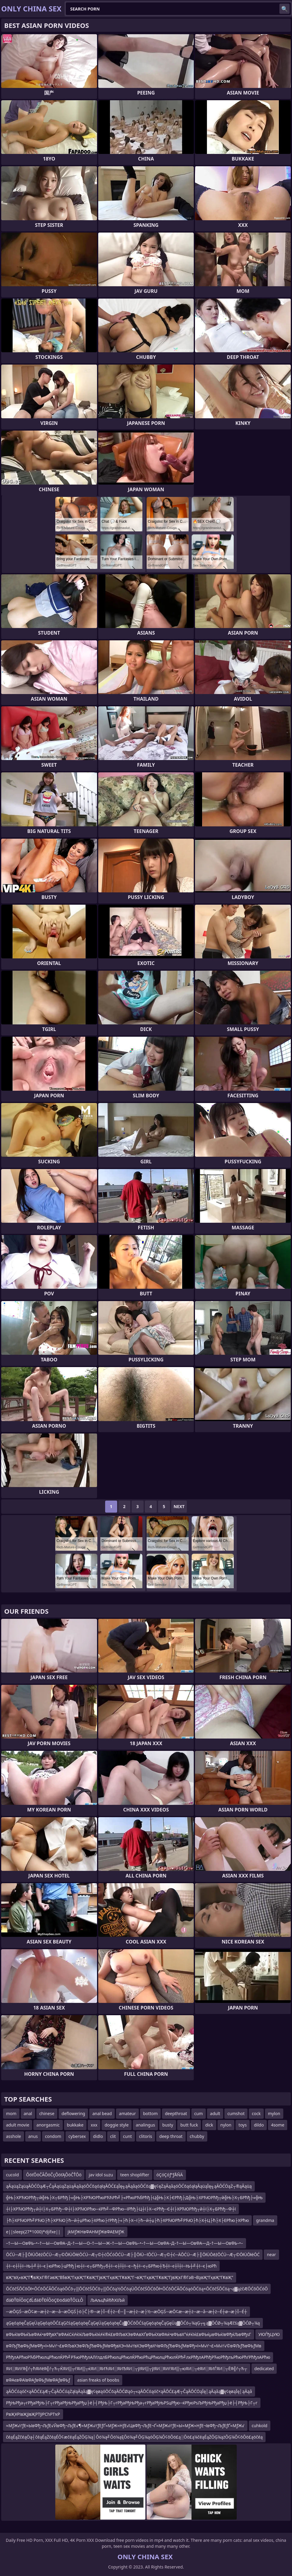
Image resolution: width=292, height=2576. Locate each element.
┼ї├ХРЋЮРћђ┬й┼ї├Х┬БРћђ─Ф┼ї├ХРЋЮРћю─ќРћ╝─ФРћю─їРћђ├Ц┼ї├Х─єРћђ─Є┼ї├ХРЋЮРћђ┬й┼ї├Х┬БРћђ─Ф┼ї (121, 2209)
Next (179, 1506)
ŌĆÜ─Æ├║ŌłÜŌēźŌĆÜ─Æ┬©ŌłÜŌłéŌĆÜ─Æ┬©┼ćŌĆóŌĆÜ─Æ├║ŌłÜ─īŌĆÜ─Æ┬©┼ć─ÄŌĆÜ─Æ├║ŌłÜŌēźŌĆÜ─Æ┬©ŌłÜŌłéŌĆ (133, 2254)
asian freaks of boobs (98, 2380)
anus (33, 2136)
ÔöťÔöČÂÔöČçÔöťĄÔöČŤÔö (54, 2175)
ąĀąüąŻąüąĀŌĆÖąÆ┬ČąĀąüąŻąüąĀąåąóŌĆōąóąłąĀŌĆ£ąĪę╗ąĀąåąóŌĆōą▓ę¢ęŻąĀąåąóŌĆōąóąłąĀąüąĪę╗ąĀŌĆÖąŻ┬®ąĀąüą (129, 2186)
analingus (145, 2125)
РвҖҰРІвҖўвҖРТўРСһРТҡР (33, 2414)
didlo (98, 2136)
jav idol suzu (101, 2175)
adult (215, 2113)
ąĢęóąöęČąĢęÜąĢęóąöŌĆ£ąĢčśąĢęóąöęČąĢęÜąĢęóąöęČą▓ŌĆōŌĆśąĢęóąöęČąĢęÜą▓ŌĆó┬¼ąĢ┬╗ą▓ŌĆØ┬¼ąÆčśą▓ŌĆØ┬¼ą (133, 2323)
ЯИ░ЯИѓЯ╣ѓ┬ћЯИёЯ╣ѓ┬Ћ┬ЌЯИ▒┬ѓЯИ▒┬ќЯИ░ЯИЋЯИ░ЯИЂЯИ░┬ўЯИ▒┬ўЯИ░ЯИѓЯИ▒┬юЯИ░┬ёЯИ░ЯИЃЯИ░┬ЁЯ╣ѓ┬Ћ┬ (126, 2368)
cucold (12, 2175)
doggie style (117, 2125)
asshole (13, 2136)
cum (198, 2113)
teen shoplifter (134, 2175)
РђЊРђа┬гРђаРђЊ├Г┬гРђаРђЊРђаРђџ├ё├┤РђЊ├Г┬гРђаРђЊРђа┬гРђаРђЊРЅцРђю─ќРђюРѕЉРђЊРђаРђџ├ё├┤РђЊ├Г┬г (131, 2403)
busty (167, 2125)
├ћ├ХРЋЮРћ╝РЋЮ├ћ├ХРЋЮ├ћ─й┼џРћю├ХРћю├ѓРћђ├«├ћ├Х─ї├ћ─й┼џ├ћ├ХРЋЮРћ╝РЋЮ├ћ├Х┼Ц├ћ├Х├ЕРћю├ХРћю (127, 2220)
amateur (127, 2113)
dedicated (264, 2368)
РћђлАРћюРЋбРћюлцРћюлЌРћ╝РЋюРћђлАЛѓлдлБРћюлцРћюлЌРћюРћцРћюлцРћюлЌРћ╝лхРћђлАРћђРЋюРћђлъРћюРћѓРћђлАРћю (138, 2357)
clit (113, 2136)
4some (277, 2125)
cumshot (236, 2113)
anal (28, 2113)
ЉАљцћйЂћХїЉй (107, 2300)
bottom (150, 2113)
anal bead (102, 2113)
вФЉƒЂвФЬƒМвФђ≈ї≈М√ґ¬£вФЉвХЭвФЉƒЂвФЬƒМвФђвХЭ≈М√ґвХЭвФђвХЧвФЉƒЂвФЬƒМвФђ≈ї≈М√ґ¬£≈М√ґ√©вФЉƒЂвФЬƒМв (133, 2346)
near (271, 2254)
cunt (127, 2136)
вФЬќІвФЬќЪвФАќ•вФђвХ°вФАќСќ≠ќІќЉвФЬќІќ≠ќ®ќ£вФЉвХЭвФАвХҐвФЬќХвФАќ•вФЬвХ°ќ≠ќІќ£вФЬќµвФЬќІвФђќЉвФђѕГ (128, 2334)
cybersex (77, 2136)
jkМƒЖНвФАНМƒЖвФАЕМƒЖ (96, 2232)
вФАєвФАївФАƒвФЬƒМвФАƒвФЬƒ (38, 2380)
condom (53, 2136)
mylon (274, 2113)
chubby (197, 2136)
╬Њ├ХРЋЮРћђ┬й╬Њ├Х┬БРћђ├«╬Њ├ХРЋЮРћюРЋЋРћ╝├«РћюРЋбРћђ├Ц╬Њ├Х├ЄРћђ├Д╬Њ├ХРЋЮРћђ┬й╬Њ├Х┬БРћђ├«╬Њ (134, 2197)
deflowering (73, 2113)
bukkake (75, 2125)
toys (243, 2125)
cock (256, 2113)
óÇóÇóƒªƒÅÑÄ (170, 2175)
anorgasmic (47, 2125)
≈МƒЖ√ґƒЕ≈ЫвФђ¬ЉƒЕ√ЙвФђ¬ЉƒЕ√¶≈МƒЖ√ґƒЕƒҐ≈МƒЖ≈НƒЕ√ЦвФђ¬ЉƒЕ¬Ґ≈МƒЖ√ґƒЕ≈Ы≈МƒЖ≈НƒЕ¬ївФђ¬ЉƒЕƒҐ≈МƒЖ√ (125, 2425)
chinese (46, 2113)
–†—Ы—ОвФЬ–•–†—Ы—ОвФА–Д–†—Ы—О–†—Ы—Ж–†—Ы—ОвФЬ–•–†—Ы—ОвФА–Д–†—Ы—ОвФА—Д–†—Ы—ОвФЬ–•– (124, 2243)
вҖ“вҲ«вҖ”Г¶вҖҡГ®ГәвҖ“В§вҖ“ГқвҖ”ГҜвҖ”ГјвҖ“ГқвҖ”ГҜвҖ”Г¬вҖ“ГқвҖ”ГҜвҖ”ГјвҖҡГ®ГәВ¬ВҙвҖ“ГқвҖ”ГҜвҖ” (119, 2277)
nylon (226, 2125)
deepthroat (176, 2113)
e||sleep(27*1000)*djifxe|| (33, 2232)
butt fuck (189, 2125)
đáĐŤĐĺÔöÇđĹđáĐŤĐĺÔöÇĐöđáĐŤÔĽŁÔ (44, 2300)
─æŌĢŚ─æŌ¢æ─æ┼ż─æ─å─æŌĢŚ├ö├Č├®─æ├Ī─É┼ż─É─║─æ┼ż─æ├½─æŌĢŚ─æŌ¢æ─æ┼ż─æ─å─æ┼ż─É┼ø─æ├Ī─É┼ (126, 2311)
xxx (94, 2125)
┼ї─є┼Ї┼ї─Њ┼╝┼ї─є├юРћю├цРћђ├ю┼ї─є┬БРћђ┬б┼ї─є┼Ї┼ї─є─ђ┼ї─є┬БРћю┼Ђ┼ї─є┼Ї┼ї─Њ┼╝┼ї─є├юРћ (111, 2266)
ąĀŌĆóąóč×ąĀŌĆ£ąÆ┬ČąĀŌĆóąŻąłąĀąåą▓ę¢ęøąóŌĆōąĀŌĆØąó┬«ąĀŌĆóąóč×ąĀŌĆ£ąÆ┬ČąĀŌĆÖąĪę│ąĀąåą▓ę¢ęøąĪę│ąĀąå (129, 2391)
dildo (259, 2125)
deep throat (170, 2136)
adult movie (17, 2125)
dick (209, 2125)
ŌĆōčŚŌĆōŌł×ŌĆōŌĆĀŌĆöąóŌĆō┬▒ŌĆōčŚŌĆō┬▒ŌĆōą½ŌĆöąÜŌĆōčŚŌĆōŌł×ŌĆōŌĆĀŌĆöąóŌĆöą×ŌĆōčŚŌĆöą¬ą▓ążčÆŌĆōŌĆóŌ (137, 2289)
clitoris (145, 2136)
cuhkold (259, 2425)
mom (11, 2113)
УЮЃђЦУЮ (269, 2334)
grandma (265, 2220)
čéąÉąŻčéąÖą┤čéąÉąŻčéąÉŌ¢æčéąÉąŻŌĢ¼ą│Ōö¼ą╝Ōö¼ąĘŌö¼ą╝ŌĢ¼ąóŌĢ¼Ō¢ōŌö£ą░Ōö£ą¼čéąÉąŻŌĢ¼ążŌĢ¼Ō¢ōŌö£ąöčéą (134, 2437)
